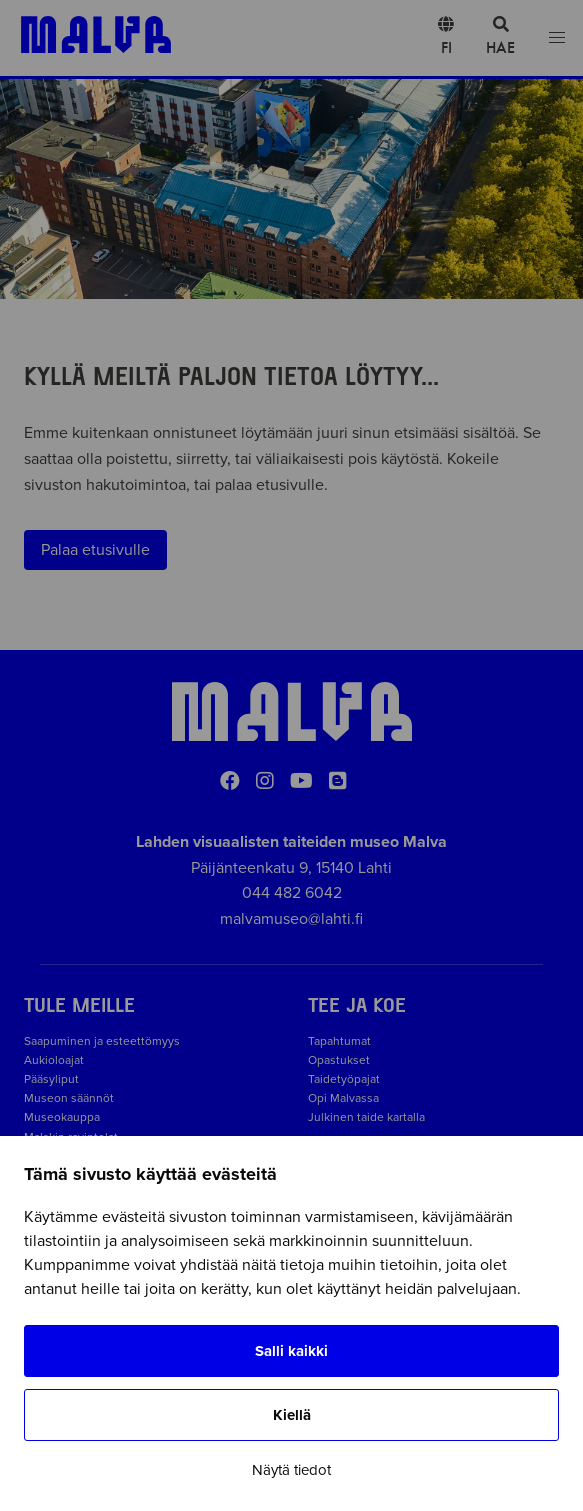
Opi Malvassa (343, 1098)
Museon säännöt (72, 1098)
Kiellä (292, 1415)
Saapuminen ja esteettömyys (102, 1041)
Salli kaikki (291, 1351)
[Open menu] (557, 38)
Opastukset (339, 1060)
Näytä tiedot (291, 1470)
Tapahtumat (339, 1041)
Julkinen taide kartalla (366, 1117)
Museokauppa (62, 1117)
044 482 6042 (292, 893)
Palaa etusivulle (95, 550)
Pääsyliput (51, 1079)
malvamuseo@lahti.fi (291, 919)
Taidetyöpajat (344, 1079)
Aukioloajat (54, 1060)
